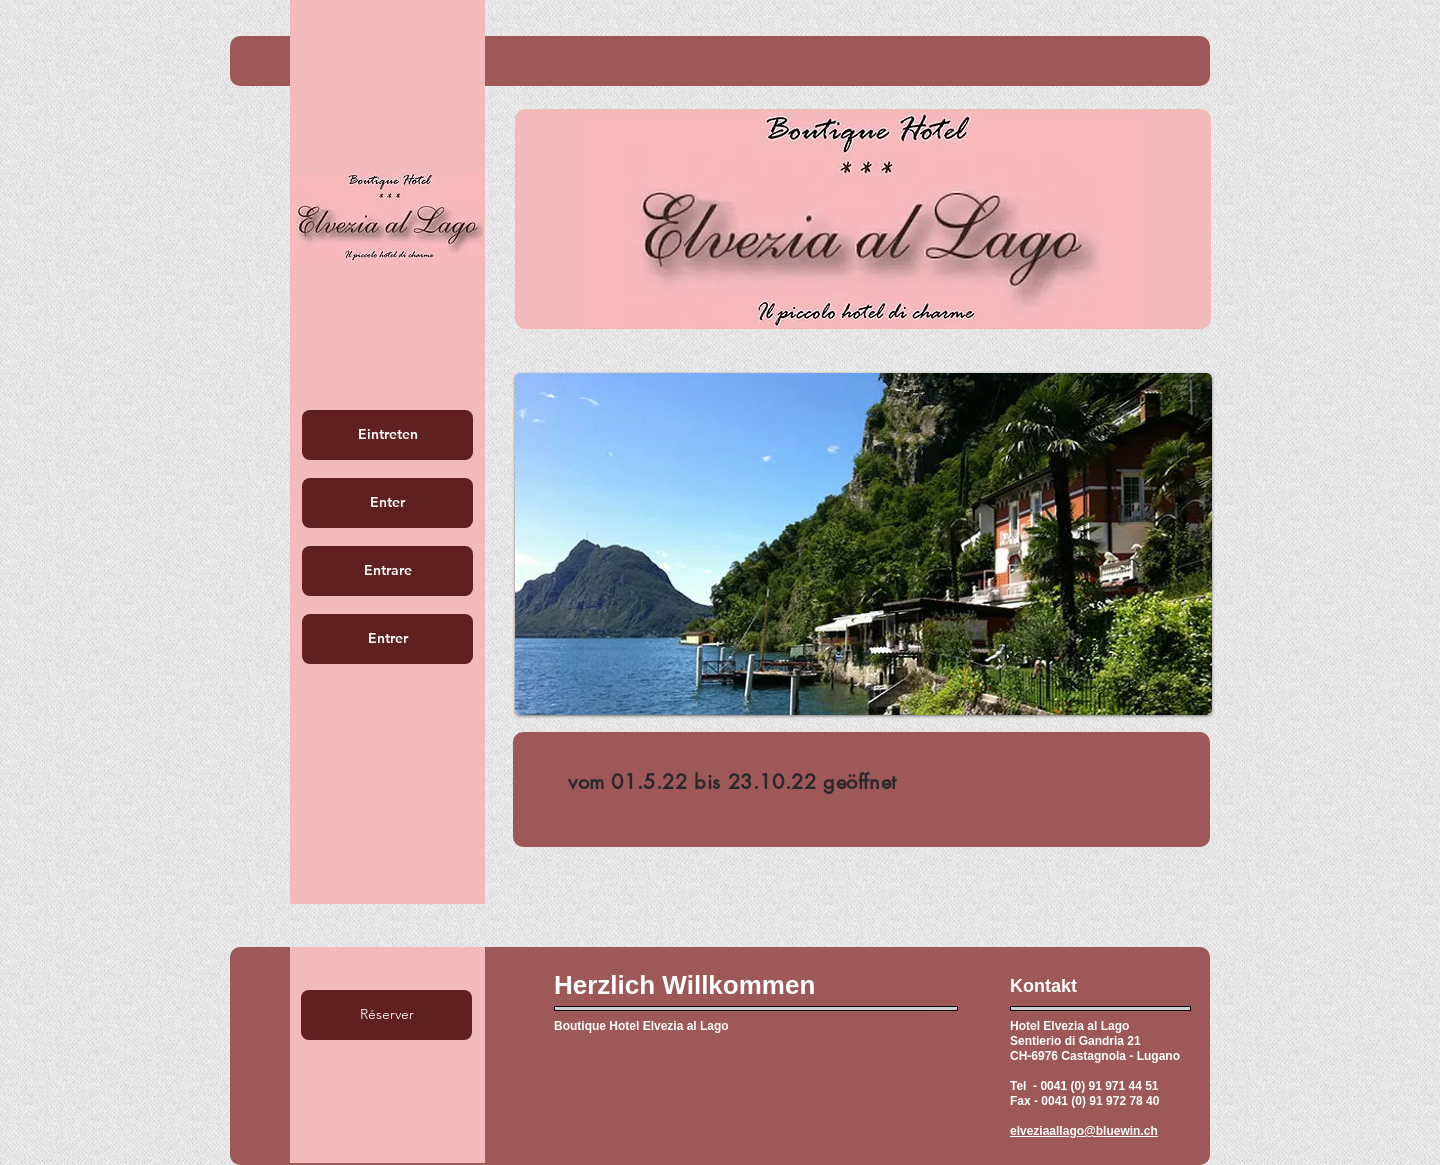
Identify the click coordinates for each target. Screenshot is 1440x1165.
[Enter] (387, 503)
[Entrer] (387, 639)
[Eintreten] (387, 435)
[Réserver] (386, 1015)
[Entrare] (387, 571)
